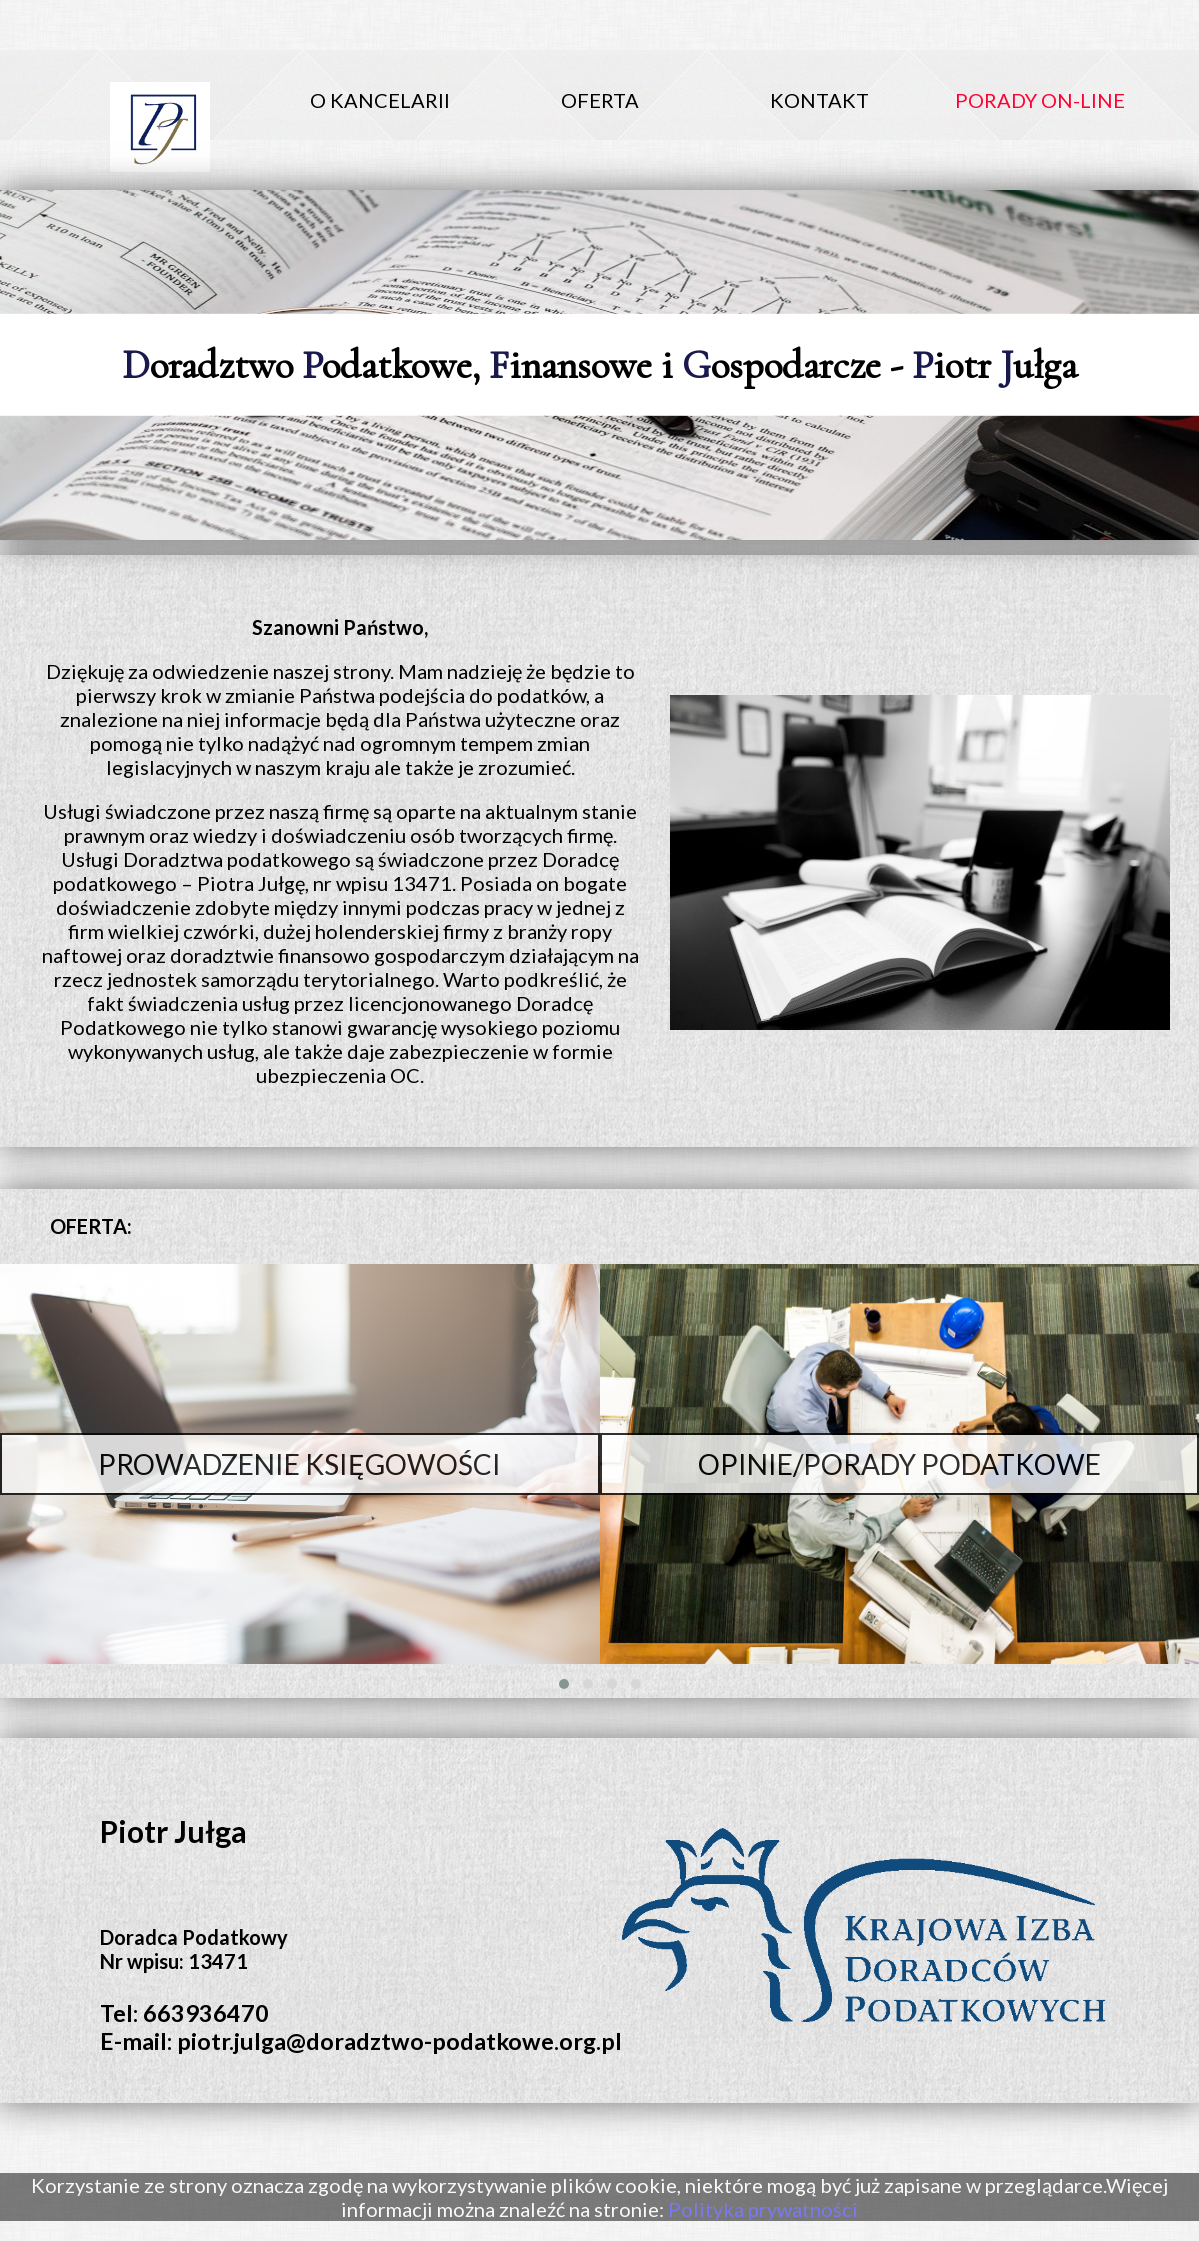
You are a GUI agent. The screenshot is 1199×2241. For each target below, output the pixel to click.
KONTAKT (819, 100)
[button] (564, 1684)
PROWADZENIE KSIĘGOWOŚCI (299, 1464)
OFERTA (600, 100)
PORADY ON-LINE (1040, 100)
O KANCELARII (380, 100)
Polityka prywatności (763, 2209)
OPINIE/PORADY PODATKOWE (899, 1464)
